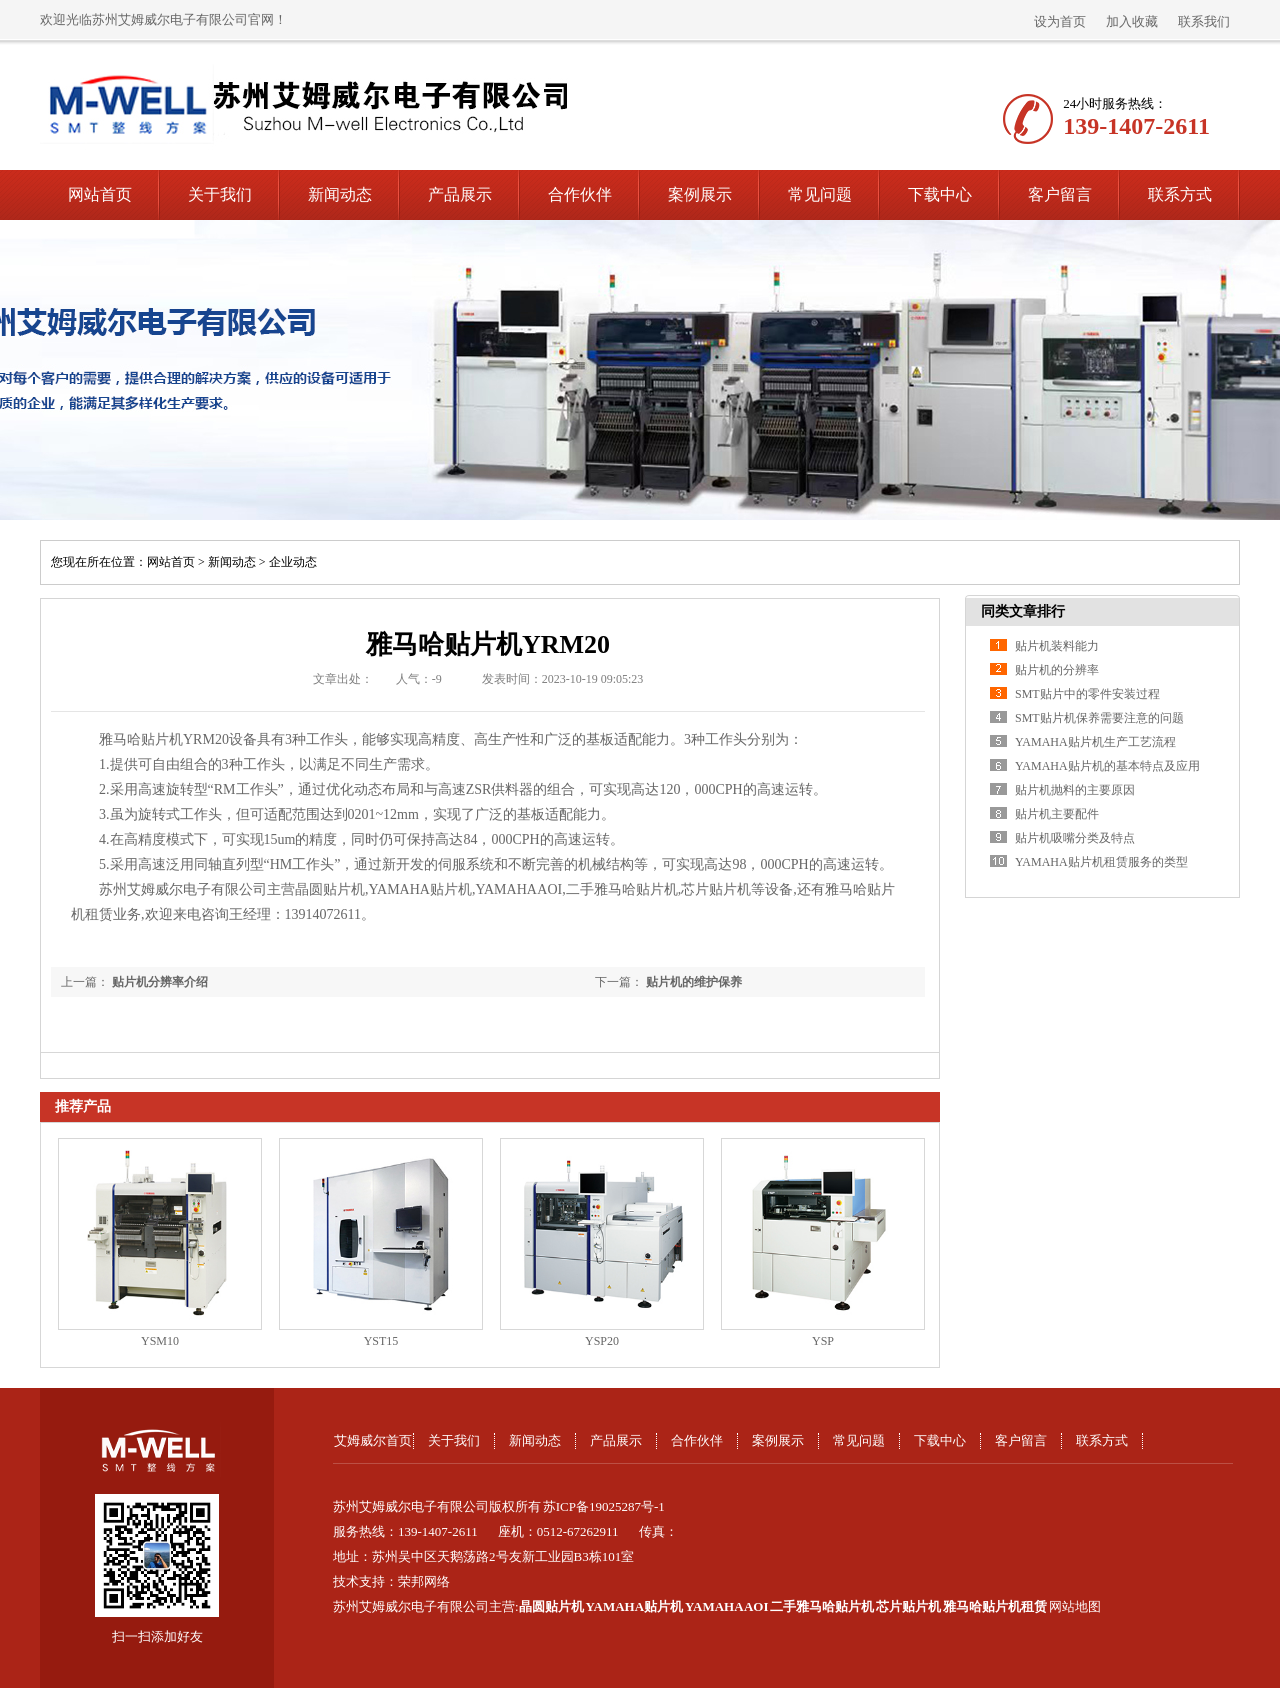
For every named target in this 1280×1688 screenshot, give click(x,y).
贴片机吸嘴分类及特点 (1075, 838)
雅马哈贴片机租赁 (995, 1606)
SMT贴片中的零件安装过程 (1087, 694)
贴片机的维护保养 (694, 982)
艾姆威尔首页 (373, 1440)
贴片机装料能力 (1057, 646)
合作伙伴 (580, 194)
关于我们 (220, 194)
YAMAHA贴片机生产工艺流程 (1095, 742)
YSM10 (160, 1341)
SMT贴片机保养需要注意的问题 (1099, 718)
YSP (823, 1341)
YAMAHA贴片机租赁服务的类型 (1101, 862)
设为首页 (1060, 21)
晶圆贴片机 (551, 1606)
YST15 (381, 1341)
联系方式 (1180, 194)
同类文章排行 (1023, 611)
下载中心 (940, 194)
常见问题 (820, 194)
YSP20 (602, 1341)
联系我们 (1204, 21)
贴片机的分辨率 (1057, 670)
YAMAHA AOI (727, 1606)
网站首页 (100, 194)
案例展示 (700, 194)
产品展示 (460, 194)
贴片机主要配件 (1057, 814)
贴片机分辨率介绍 (160, 982)
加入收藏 (1132, 21)
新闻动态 (340, 194)
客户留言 (1060, 194)
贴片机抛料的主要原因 (1075, 790)
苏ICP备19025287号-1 (604, 1506)
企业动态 (293, 562)
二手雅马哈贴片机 (822, 1606)
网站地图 (1075, 1606)
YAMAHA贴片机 (634, 1606)
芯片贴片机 (908, 1606)
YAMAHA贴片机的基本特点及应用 (1107, 766)
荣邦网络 (424, 1581)
